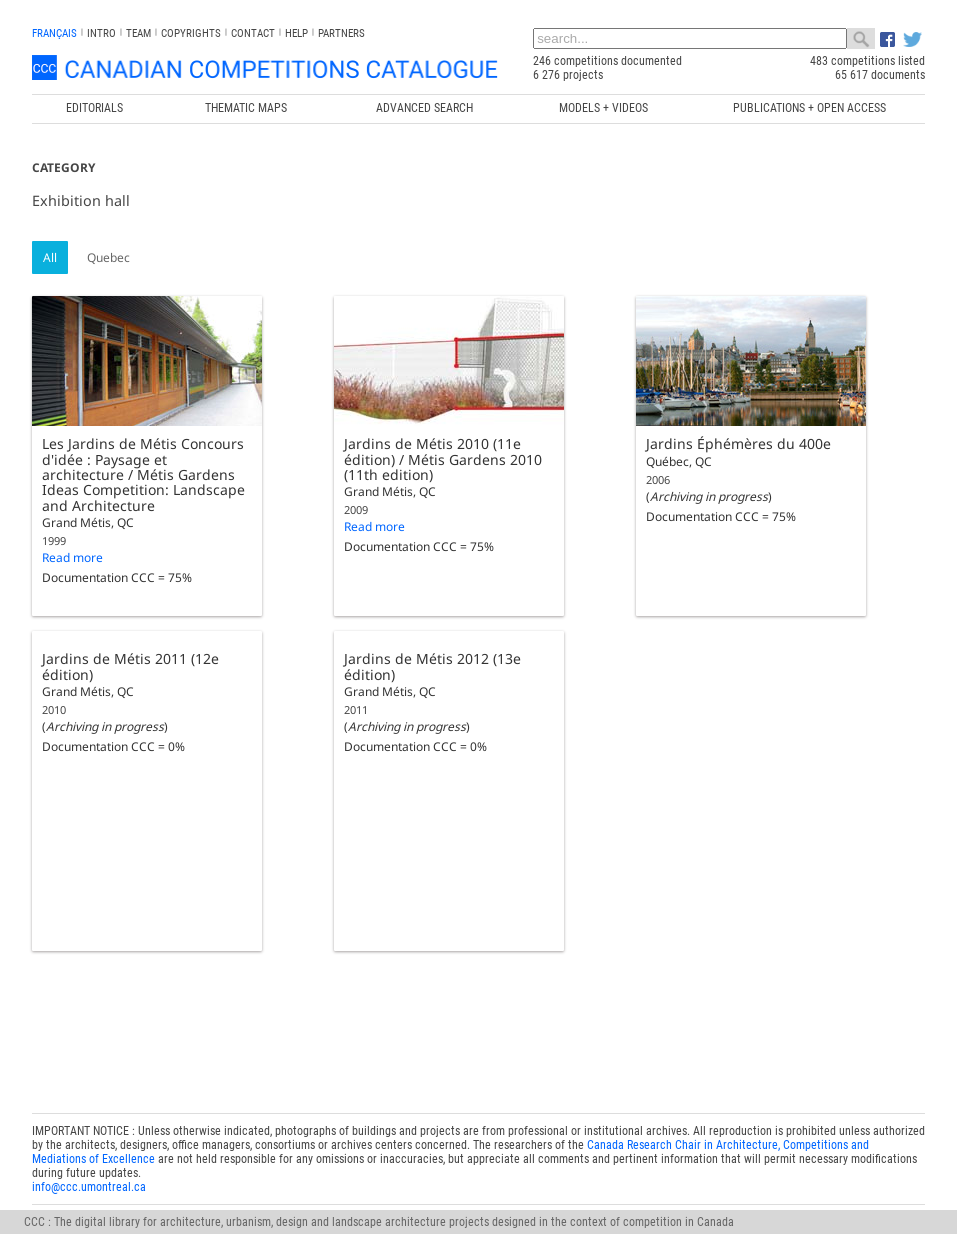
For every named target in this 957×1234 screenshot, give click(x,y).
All (50, 257)
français (54, 33)
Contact (253, 33)
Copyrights (191, 33)
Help (296, 33)
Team (138, 33)
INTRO (101, 33)
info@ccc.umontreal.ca (89, 1183)
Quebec (108, 257)
